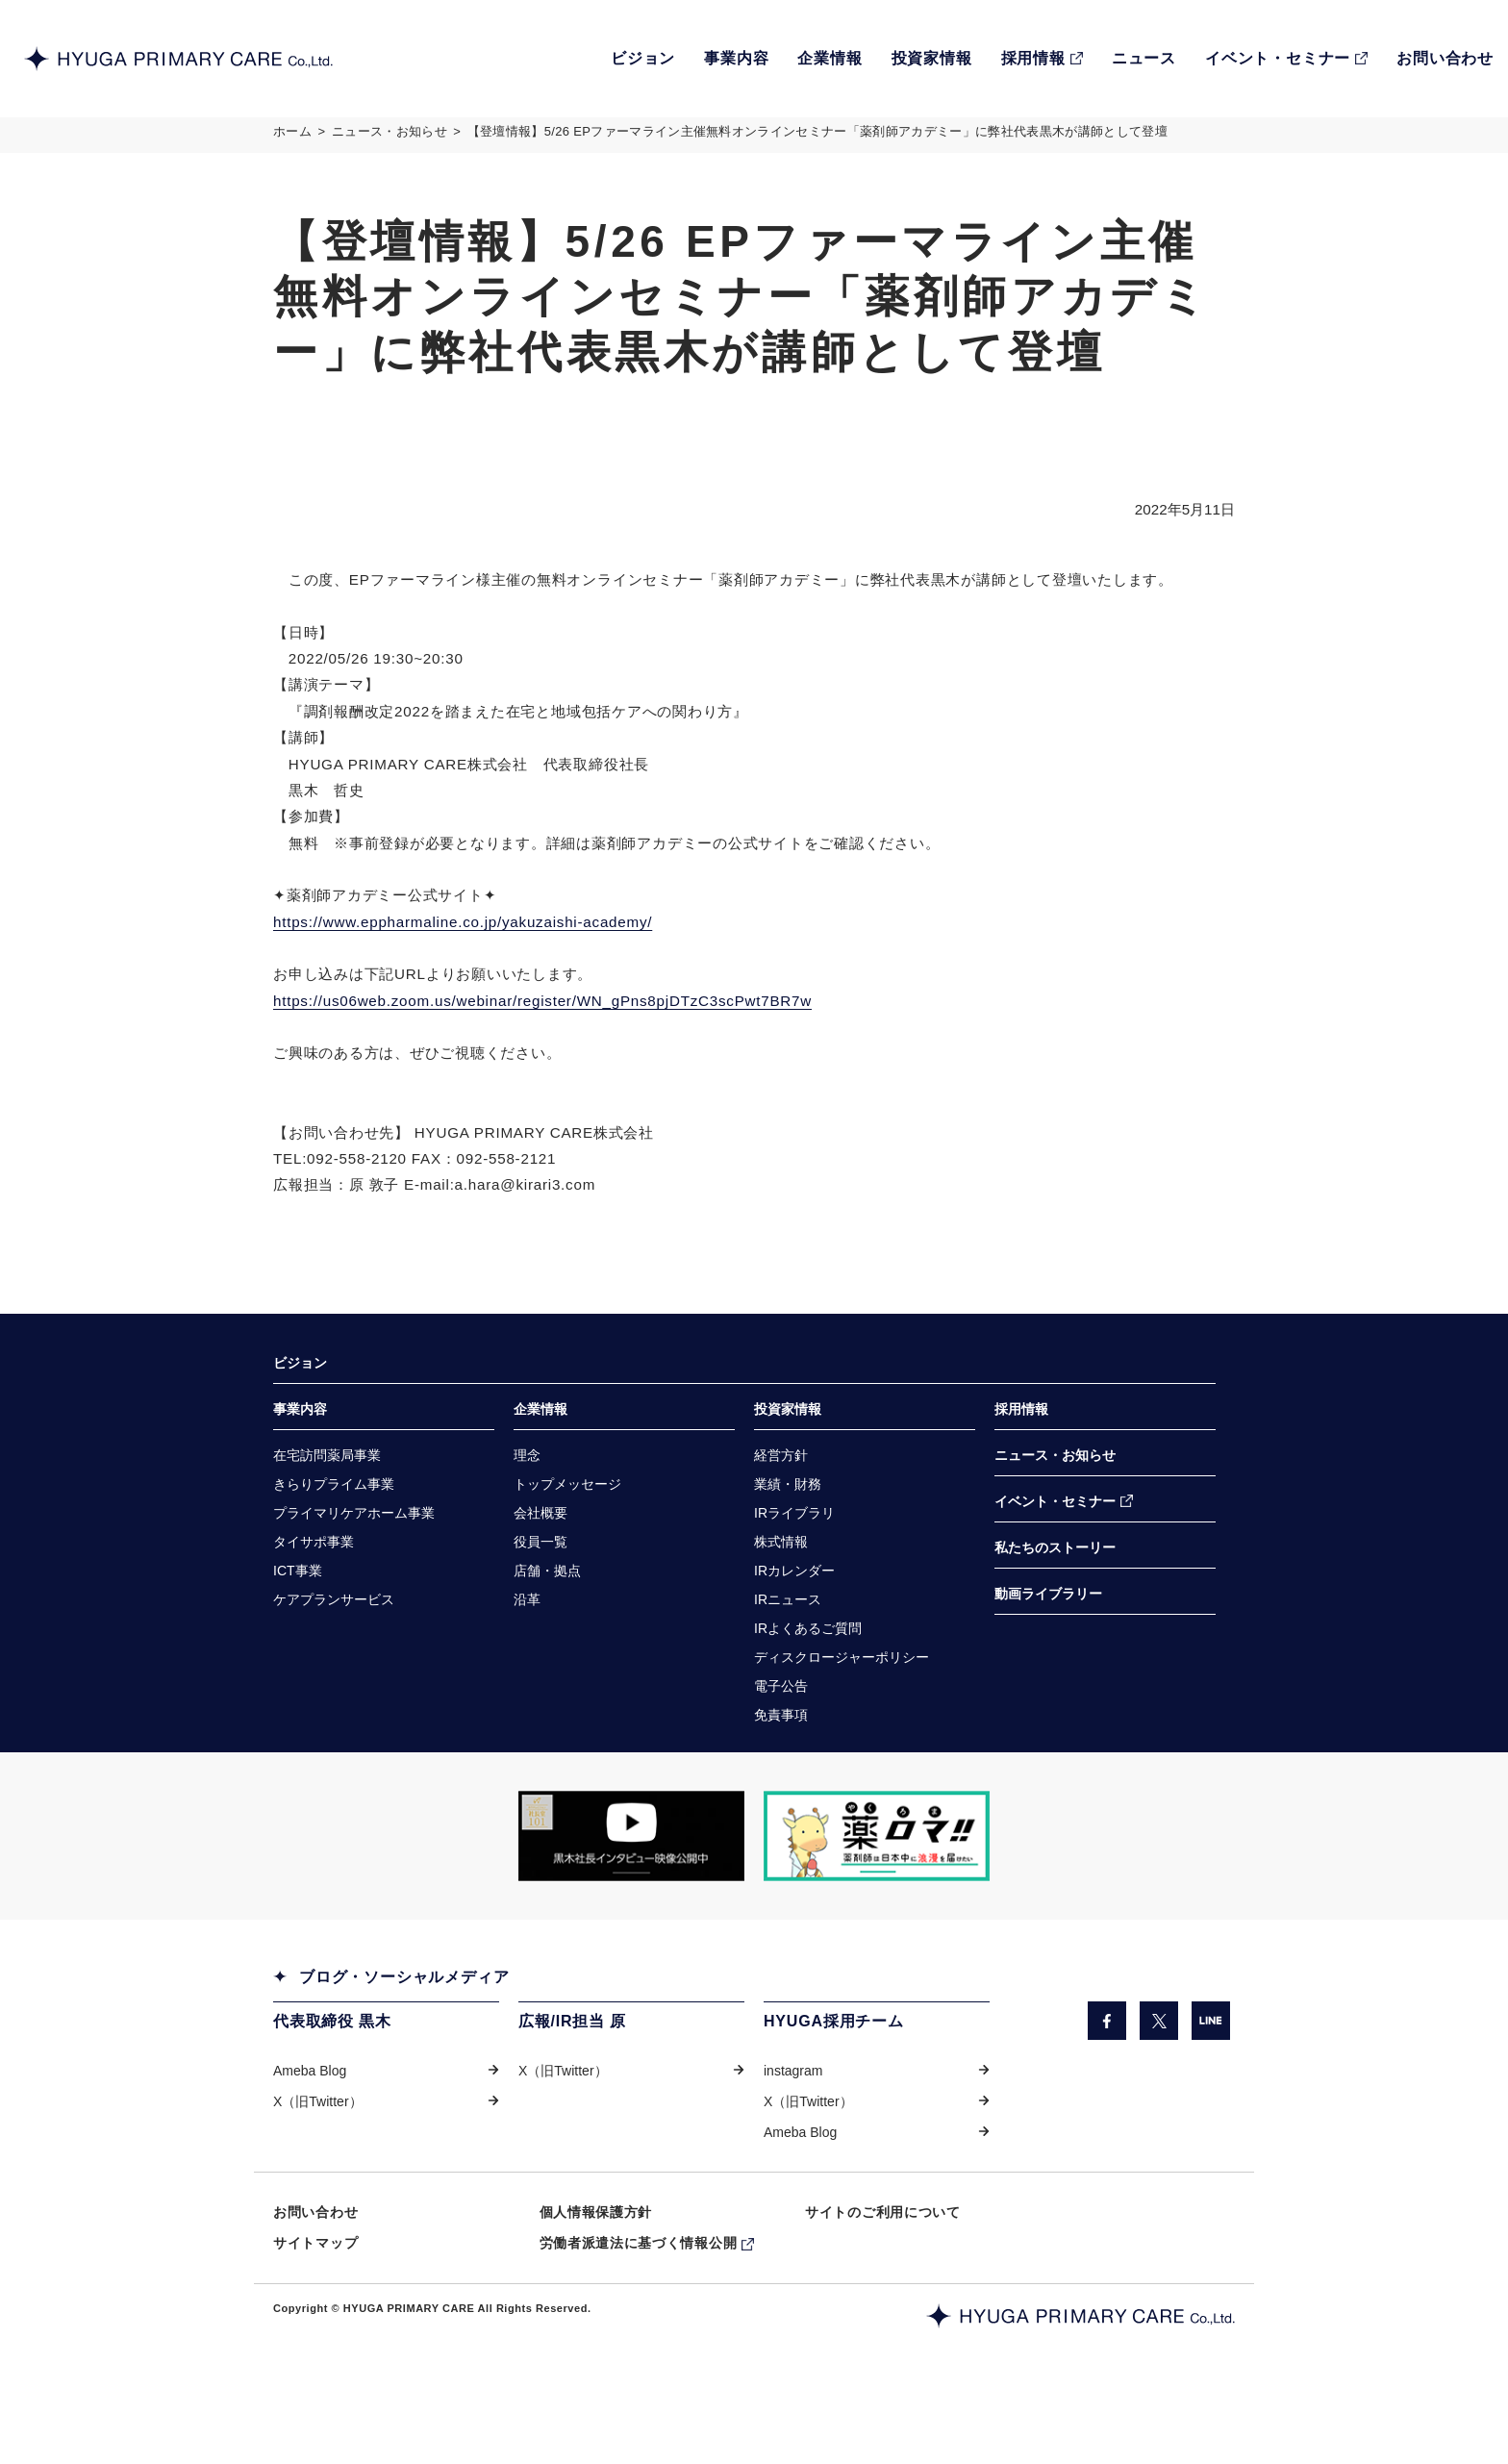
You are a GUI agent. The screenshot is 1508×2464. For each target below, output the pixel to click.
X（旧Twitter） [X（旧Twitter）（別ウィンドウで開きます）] (318, 2156)
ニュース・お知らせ (389, 138)
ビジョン (300, 1405)
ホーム (292, 138)
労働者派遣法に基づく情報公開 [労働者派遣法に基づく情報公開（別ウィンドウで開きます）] (639, 2301)
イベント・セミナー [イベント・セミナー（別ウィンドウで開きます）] (1055, 1546)
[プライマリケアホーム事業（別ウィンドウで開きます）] (354, 1559)
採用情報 (1021, 1452)
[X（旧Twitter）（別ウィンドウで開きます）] (1159, 2073)
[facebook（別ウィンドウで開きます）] (1106, 2073)
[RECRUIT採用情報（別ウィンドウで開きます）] (1042, 58)
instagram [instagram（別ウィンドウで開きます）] (793, 2124)
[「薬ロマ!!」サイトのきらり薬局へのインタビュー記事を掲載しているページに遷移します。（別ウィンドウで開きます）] (877, 1889)
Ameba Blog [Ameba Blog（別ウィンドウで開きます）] (309, 2124)
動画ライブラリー (1048, 1640)
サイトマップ (315, 2301)
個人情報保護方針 (596, 2268)
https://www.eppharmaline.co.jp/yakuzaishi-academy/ (472, 949)
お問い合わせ (315, 2268)
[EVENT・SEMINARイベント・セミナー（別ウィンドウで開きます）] (1286, 58)
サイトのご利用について (883, 2268)
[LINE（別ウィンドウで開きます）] (1211, 2073)
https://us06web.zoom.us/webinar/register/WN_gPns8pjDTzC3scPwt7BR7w (557, 1031)
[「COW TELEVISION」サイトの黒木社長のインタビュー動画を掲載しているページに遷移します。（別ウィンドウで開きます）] (631, 1889)
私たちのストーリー (1055, 1593)
